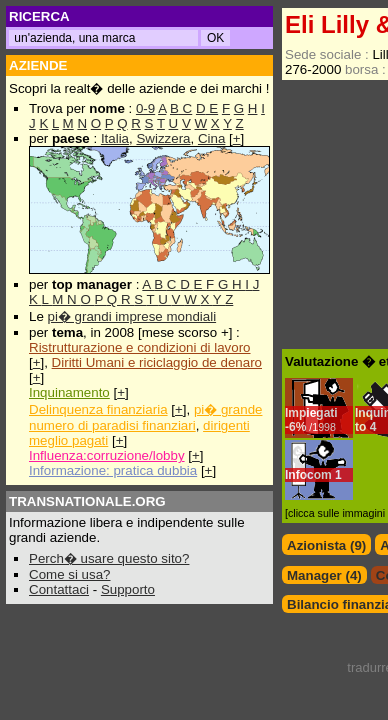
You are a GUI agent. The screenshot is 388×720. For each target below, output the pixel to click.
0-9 (145, 108)
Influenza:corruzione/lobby (107, 455)
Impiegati (311, 413)
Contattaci (59, 589)
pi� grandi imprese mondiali (132, 316)
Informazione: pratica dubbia (113, 470)
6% (312, 427)
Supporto (128, 589)
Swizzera (163, 138)
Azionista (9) (326, 545)
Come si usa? (70, 574)
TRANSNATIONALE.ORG (87, 501)
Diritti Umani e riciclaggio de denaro (157, 362)
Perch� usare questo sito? (109, 558)
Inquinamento (69, 392)
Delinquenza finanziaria (98, 409)
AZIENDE (38, 65)
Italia (115, 138)
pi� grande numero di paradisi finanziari (145, 417)
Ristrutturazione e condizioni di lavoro (140, 347)
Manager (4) (324, 575)
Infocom (308, 475)
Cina (211, 138)
